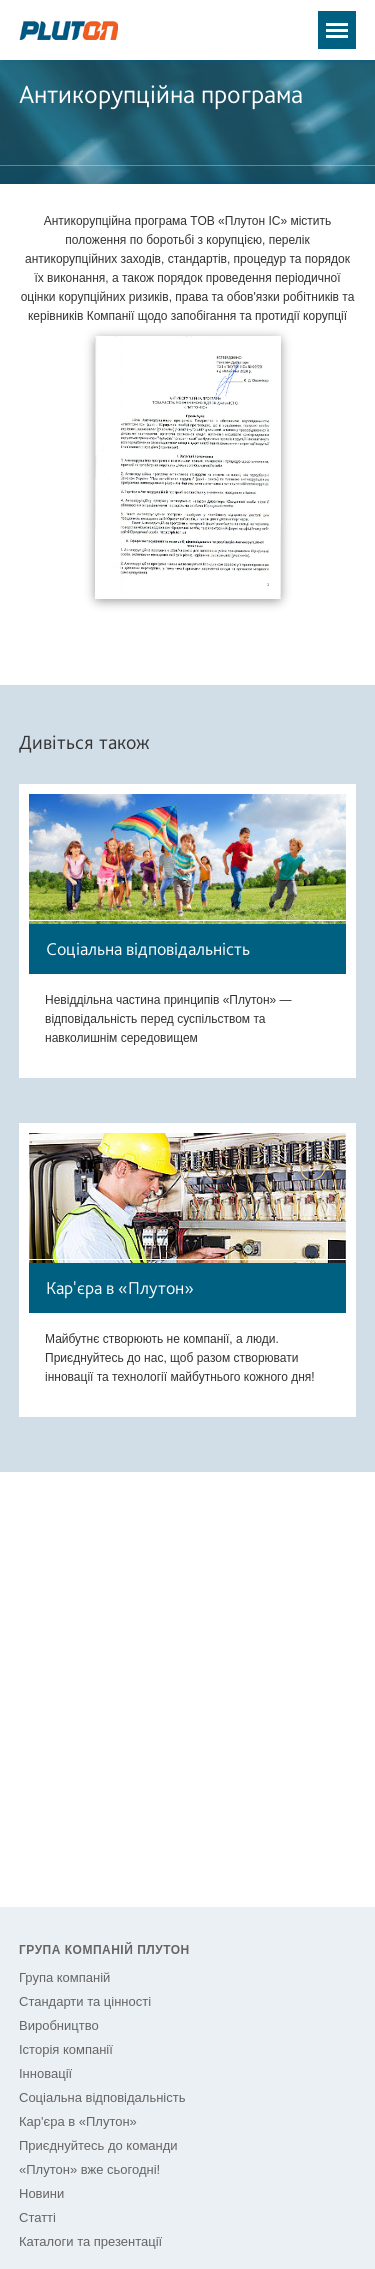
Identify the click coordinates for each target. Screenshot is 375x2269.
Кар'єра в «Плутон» (78, 2121)
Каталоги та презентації (90, 2241)
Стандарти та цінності (85, 2001)
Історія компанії (66, 2049)
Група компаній (64, 1977)
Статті (37, 2217)
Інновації (45, 2073)
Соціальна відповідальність (102, 2097)
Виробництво (59, 2025)
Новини (41, 2193)
